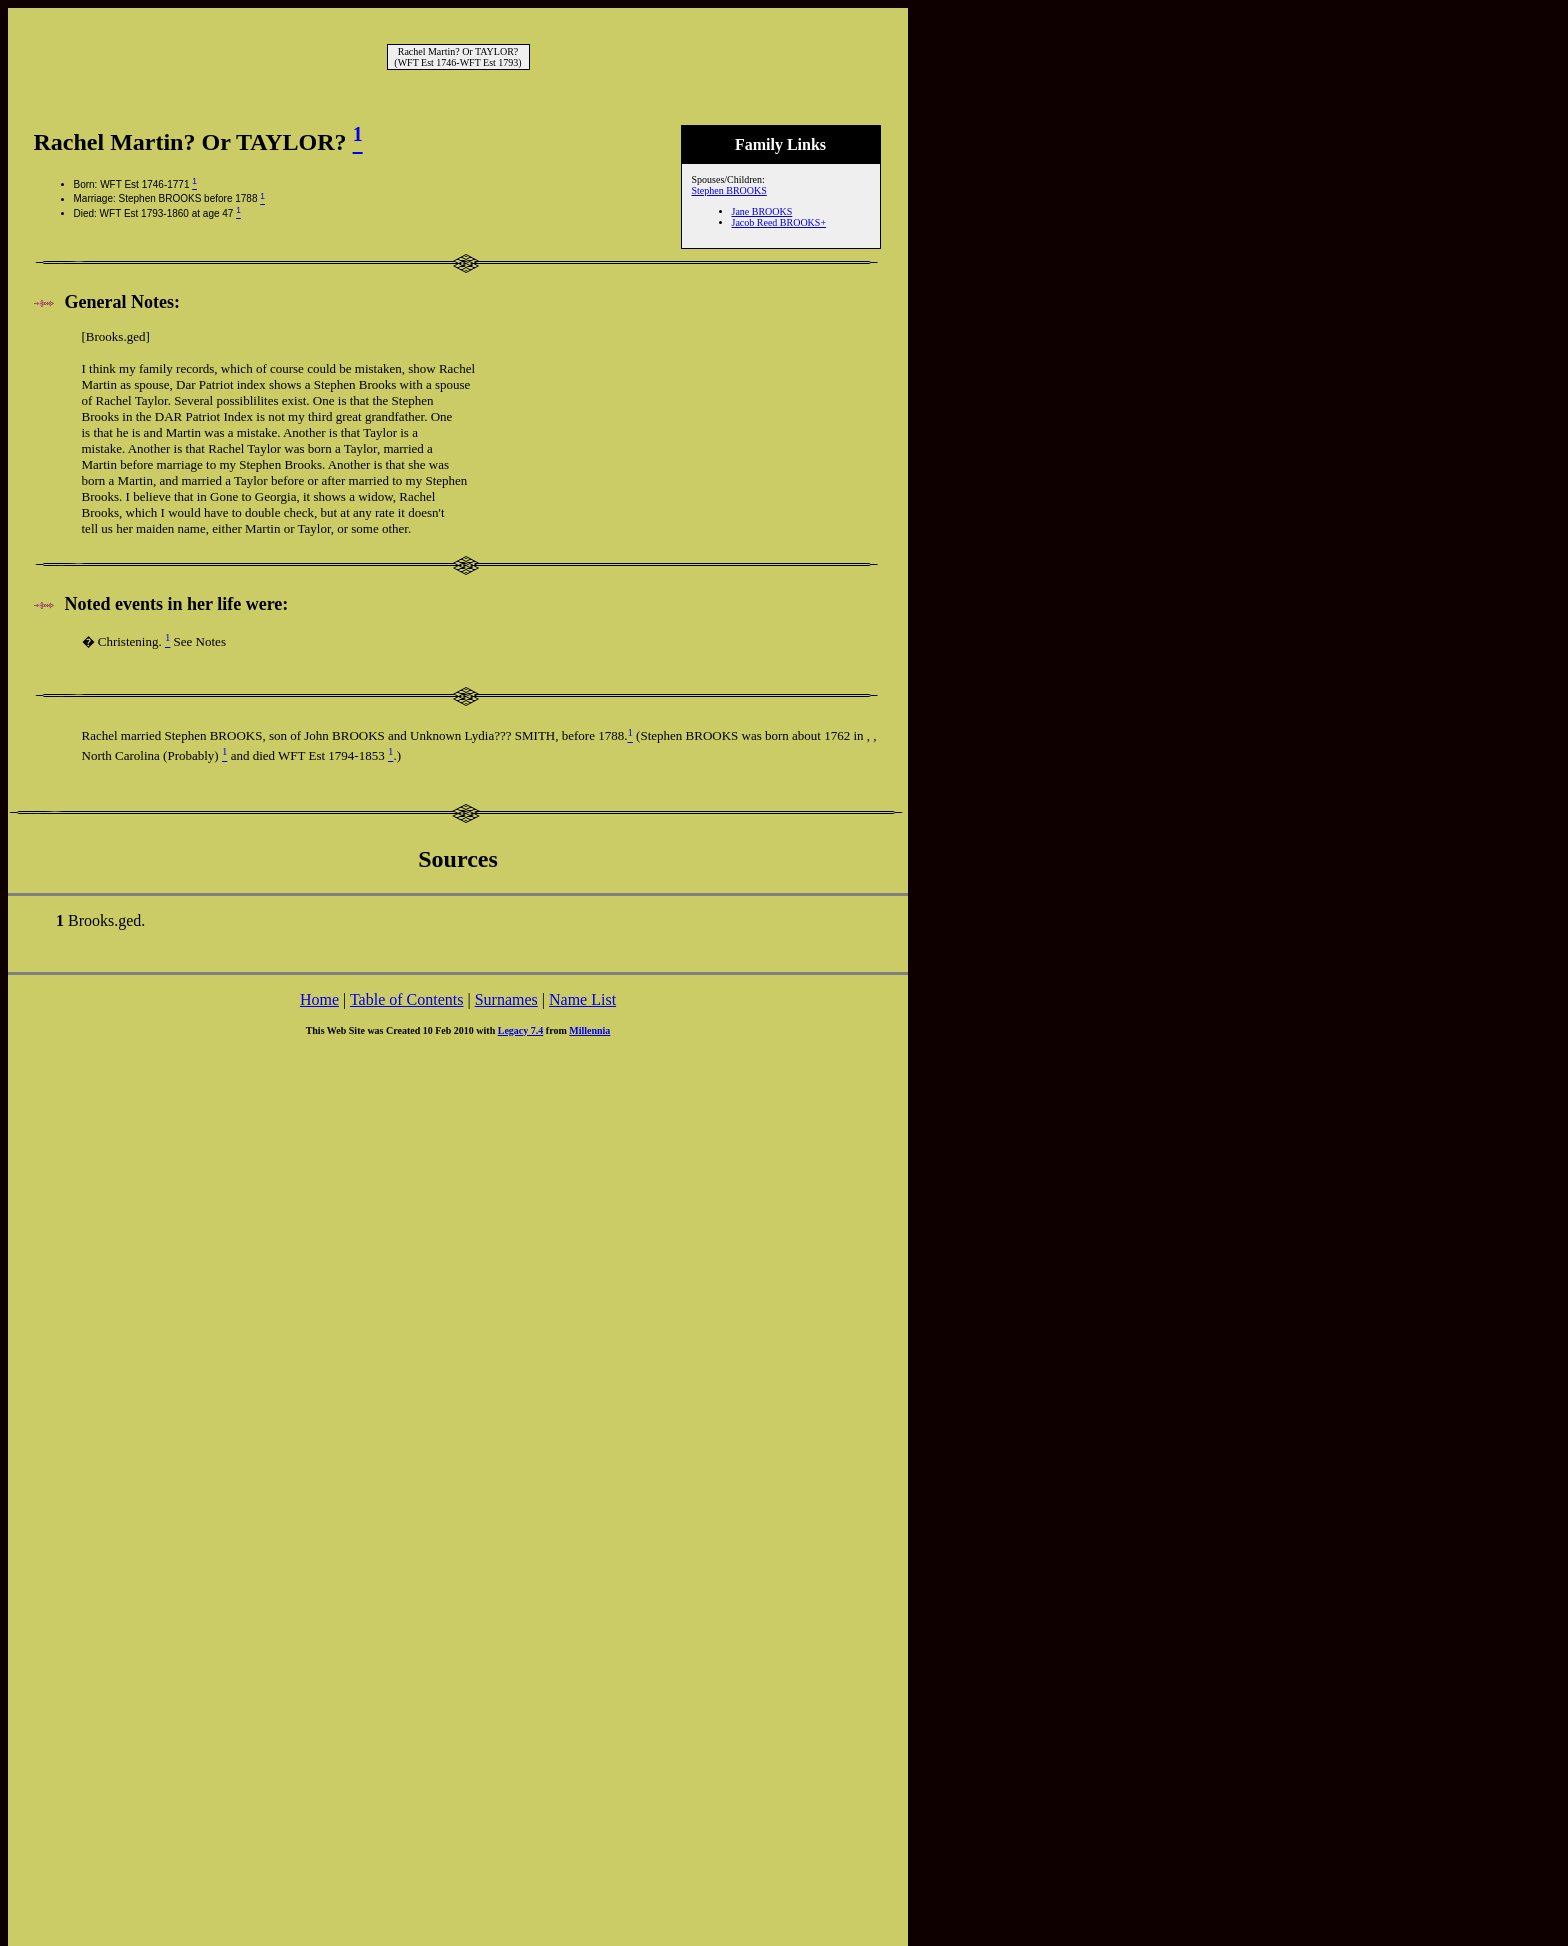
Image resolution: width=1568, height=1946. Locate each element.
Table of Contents (407, 999)
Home (319, 999)
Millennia (589, 1030)
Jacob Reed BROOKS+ (779, 222)
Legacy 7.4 (521, 1030)
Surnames (506, 999)
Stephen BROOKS (729, 190)
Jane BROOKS (762, 211)
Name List (582, 999)
